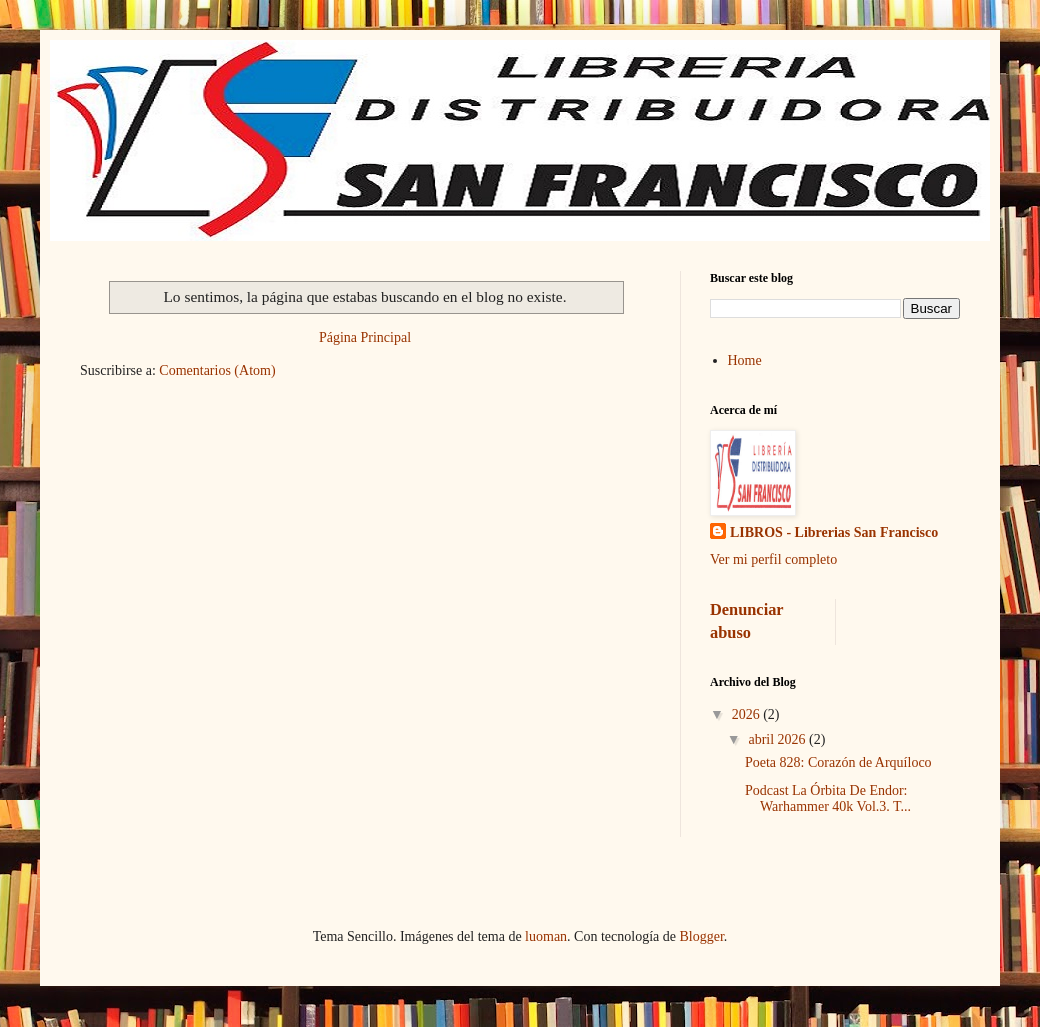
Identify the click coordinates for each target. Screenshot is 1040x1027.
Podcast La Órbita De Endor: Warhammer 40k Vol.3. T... (828, 799)
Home (745, 360)
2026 (748, 714)
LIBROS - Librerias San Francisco (834, 532)
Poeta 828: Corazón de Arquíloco (838, 762)
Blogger (701, 936)
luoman (546, 936)
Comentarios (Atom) (217, 370)
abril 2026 (778, 739)
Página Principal (365, 337)
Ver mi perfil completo (773, 559)
